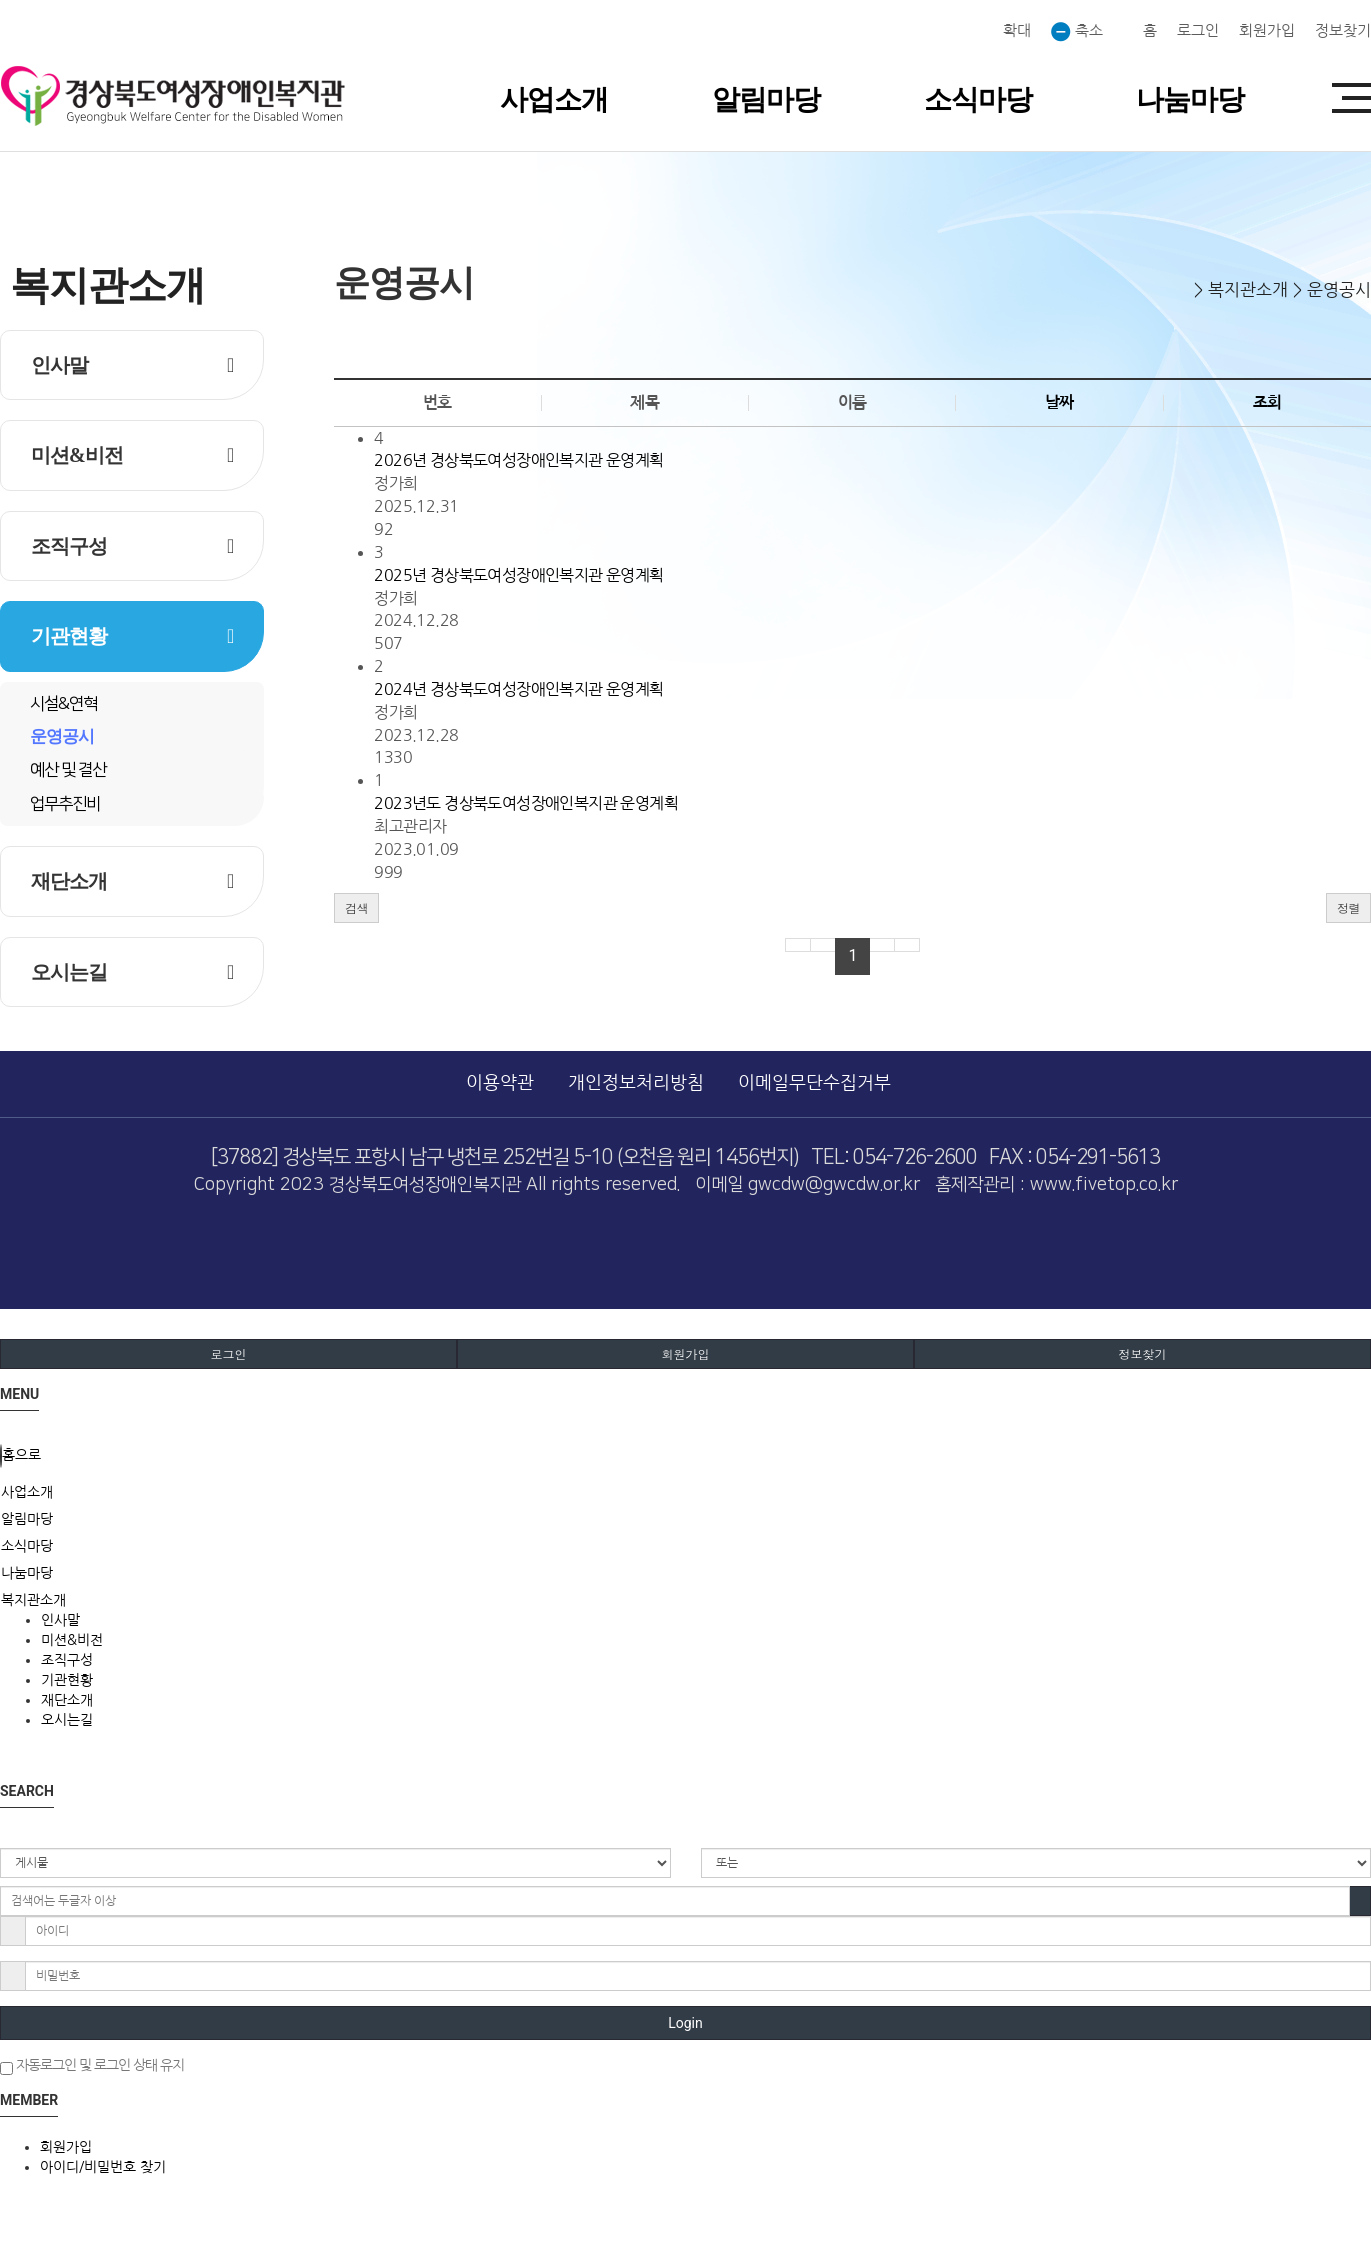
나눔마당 (1190, 99)
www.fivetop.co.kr (1104, 1185)
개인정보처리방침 (636, 1083)
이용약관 (500, 1083)
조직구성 (69, 546)
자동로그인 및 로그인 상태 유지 (92, 2066)
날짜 (1059, 402)
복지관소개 (33, 1600)
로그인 (1198, 30)
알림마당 (766, 99)
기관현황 (69, 636)
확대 (1015, 30)
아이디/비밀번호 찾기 (103, 2167)
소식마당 (978, 99)
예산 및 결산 (68, 770)
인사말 (59, 365)
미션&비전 (77, 455)
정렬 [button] (1348, 907)
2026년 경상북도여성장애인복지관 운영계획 (518, 460)
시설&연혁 (63, 704)
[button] (356, 908)
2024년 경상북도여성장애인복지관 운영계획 (518, 689)
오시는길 (69, 972)
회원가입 (1267, 30)
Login (685, 2023)
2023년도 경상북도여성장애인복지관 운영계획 (526, 803)
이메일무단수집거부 (814, 1083)
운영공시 (62, 736)
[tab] (685, 1492)
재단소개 (69, 881)
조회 (1267, 402)
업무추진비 (65, 804)
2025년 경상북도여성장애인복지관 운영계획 (518, 575)
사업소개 (554, 99)
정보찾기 (1343, 30)
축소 (1077, 32)
